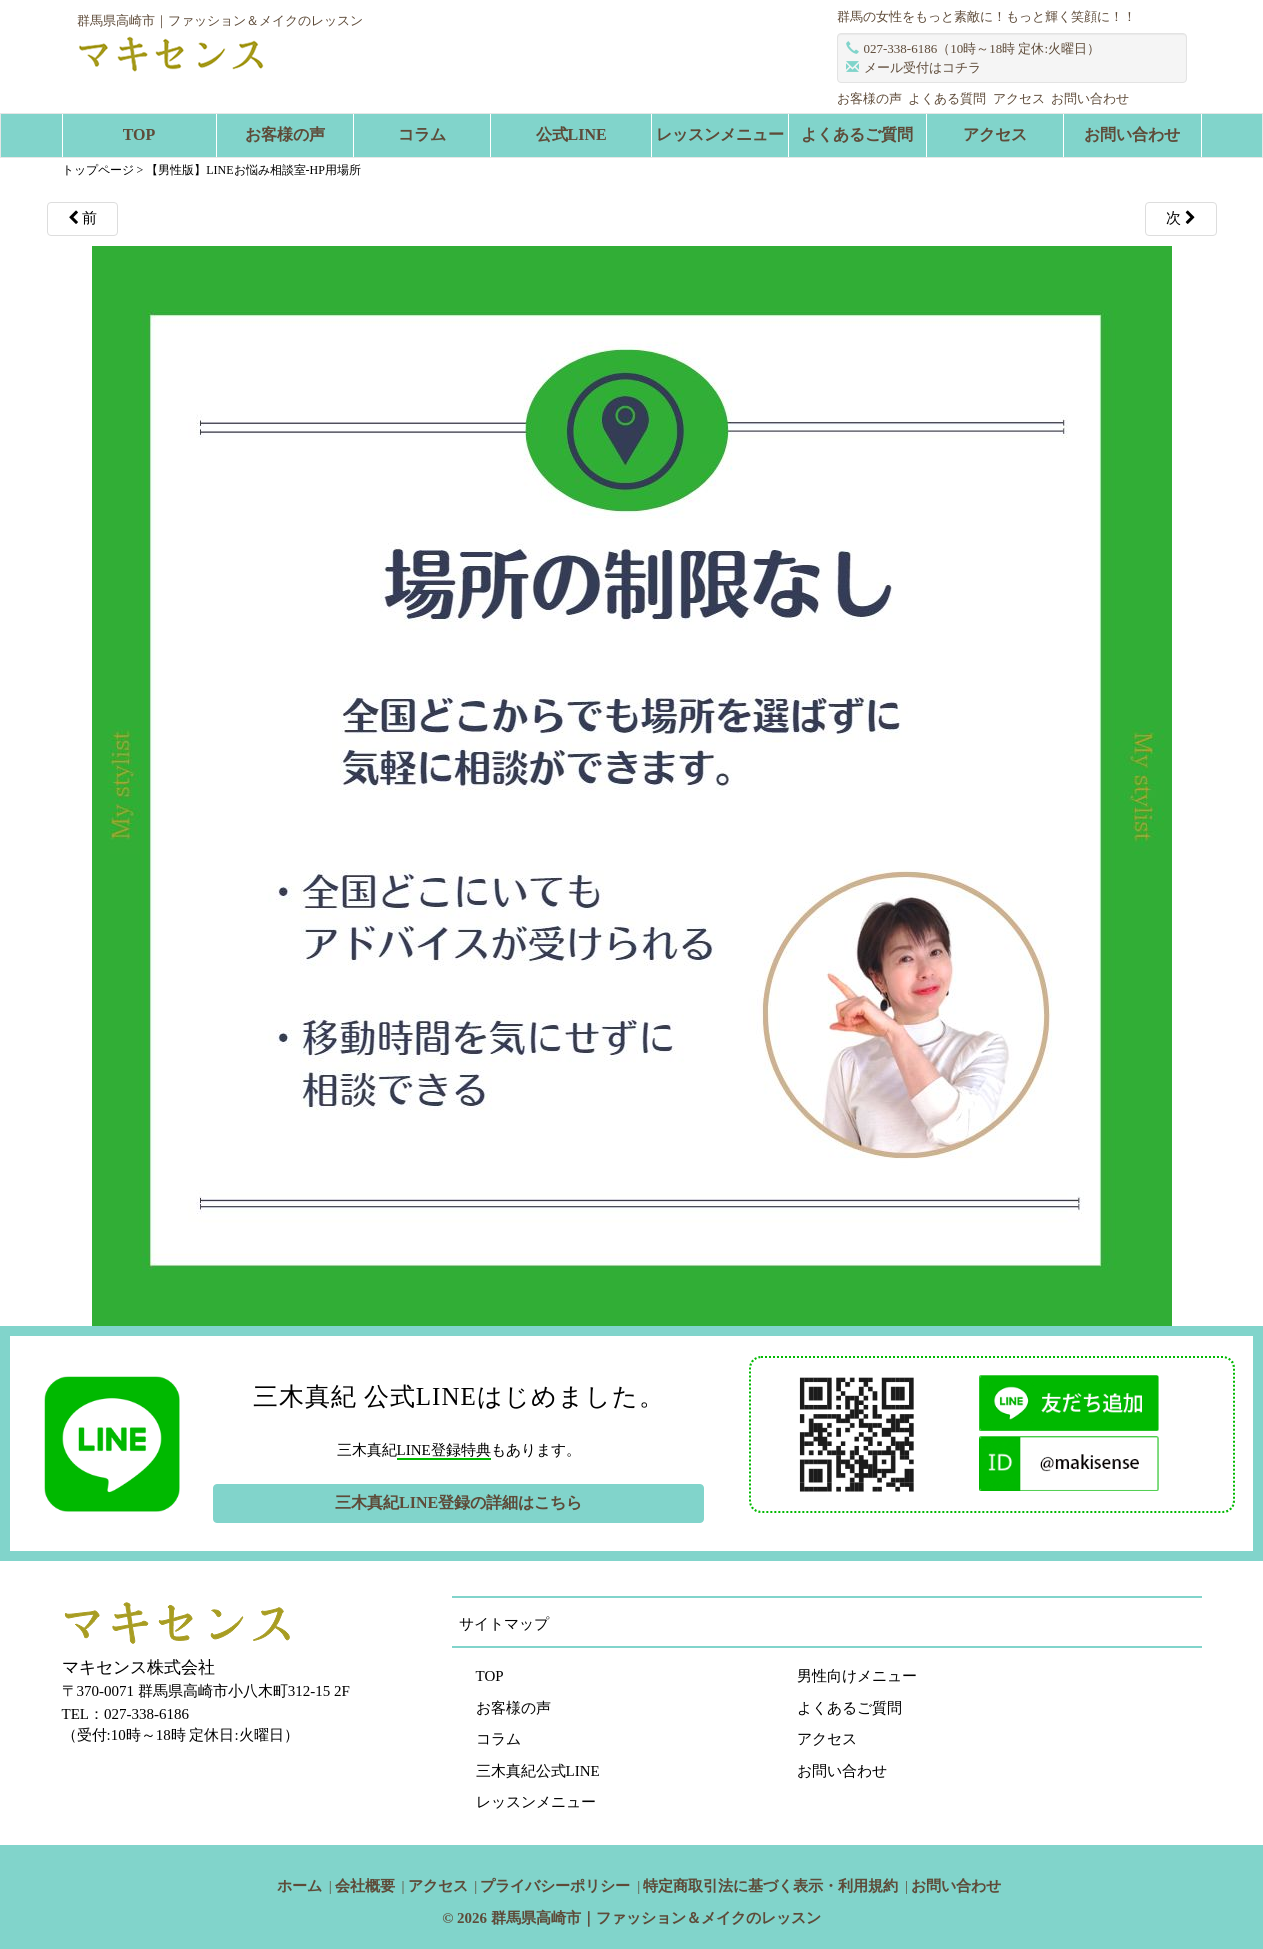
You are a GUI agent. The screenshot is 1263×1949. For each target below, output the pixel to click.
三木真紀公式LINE (538, 1771)
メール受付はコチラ (922, 67)
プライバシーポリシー (555, 1886)
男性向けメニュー (857, 1676)
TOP (139, 134)
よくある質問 (947, 98)
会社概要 (365, 1886)
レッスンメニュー (720, 134)
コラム (422, 134)
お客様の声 (869, 98)
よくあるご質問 (857, 134)
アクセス (1019, 98)
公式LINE (571, 134)
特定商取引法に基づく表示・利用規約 (770, 1886)
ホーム (299, 1886)
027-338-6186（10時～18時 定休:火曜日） (982, 48)
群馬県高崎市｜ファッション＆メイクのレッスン (656, 1918)
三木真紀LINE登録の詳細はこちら (458, 1502)
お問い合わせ (1090, 98)
